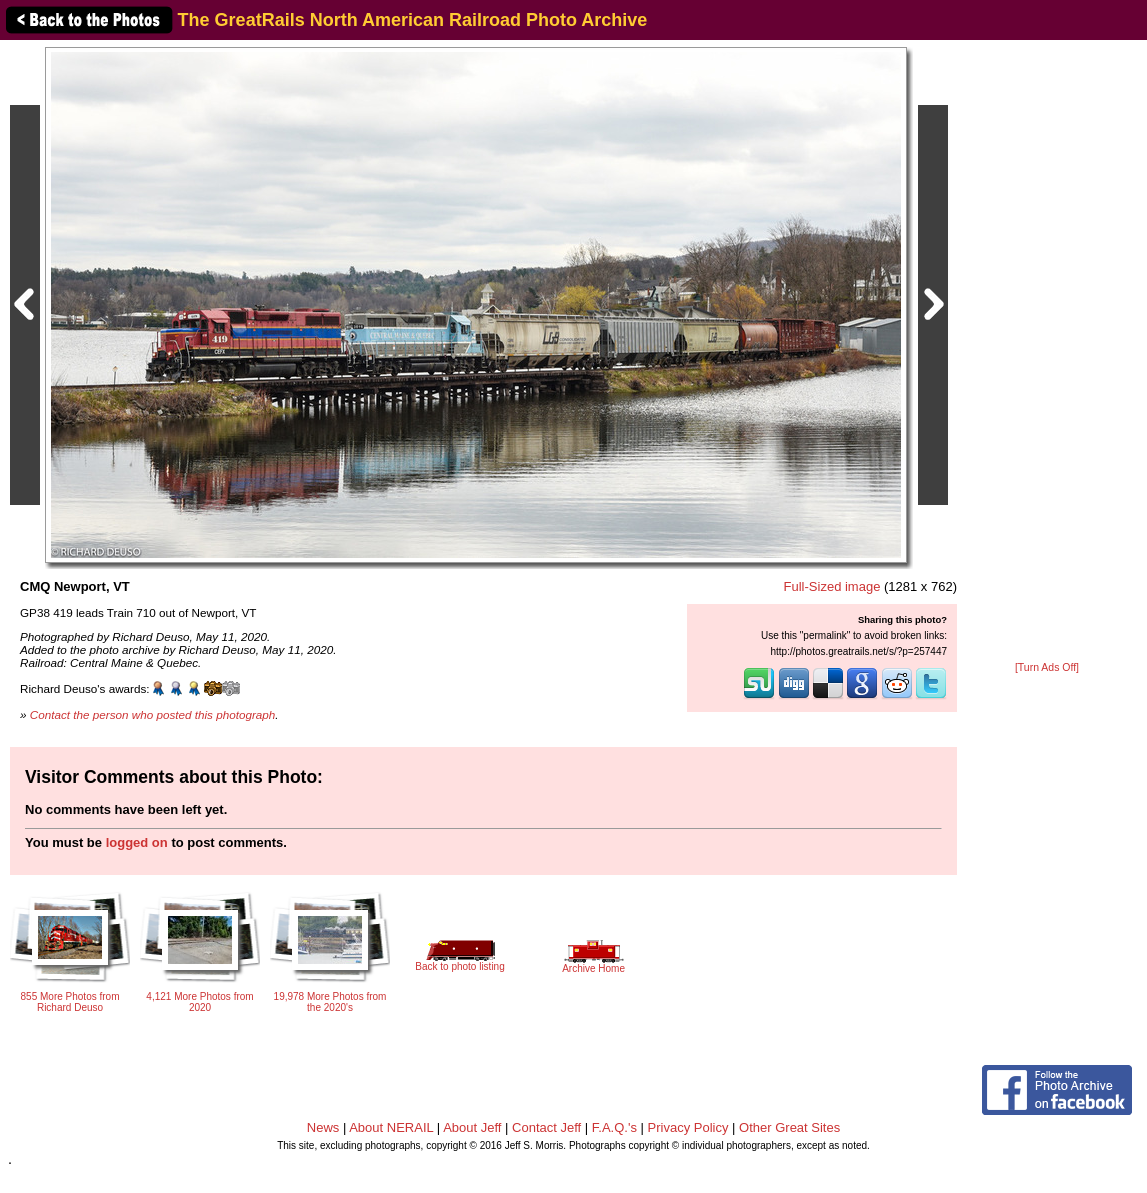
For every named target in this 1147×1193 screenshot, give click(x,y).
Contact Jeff (546, 1127)
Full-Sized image (832, 586)
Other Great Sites (789, 1127)
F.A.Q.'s (614, 1127)
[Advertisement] (1047, 352)
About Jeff (472, 1127)
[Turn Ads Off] (1047, 667)
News (323, 1127)
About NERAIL (391, 1127)
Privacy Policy (688, 1127)
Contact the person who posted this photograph (153, 714)
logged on (137, 842)
